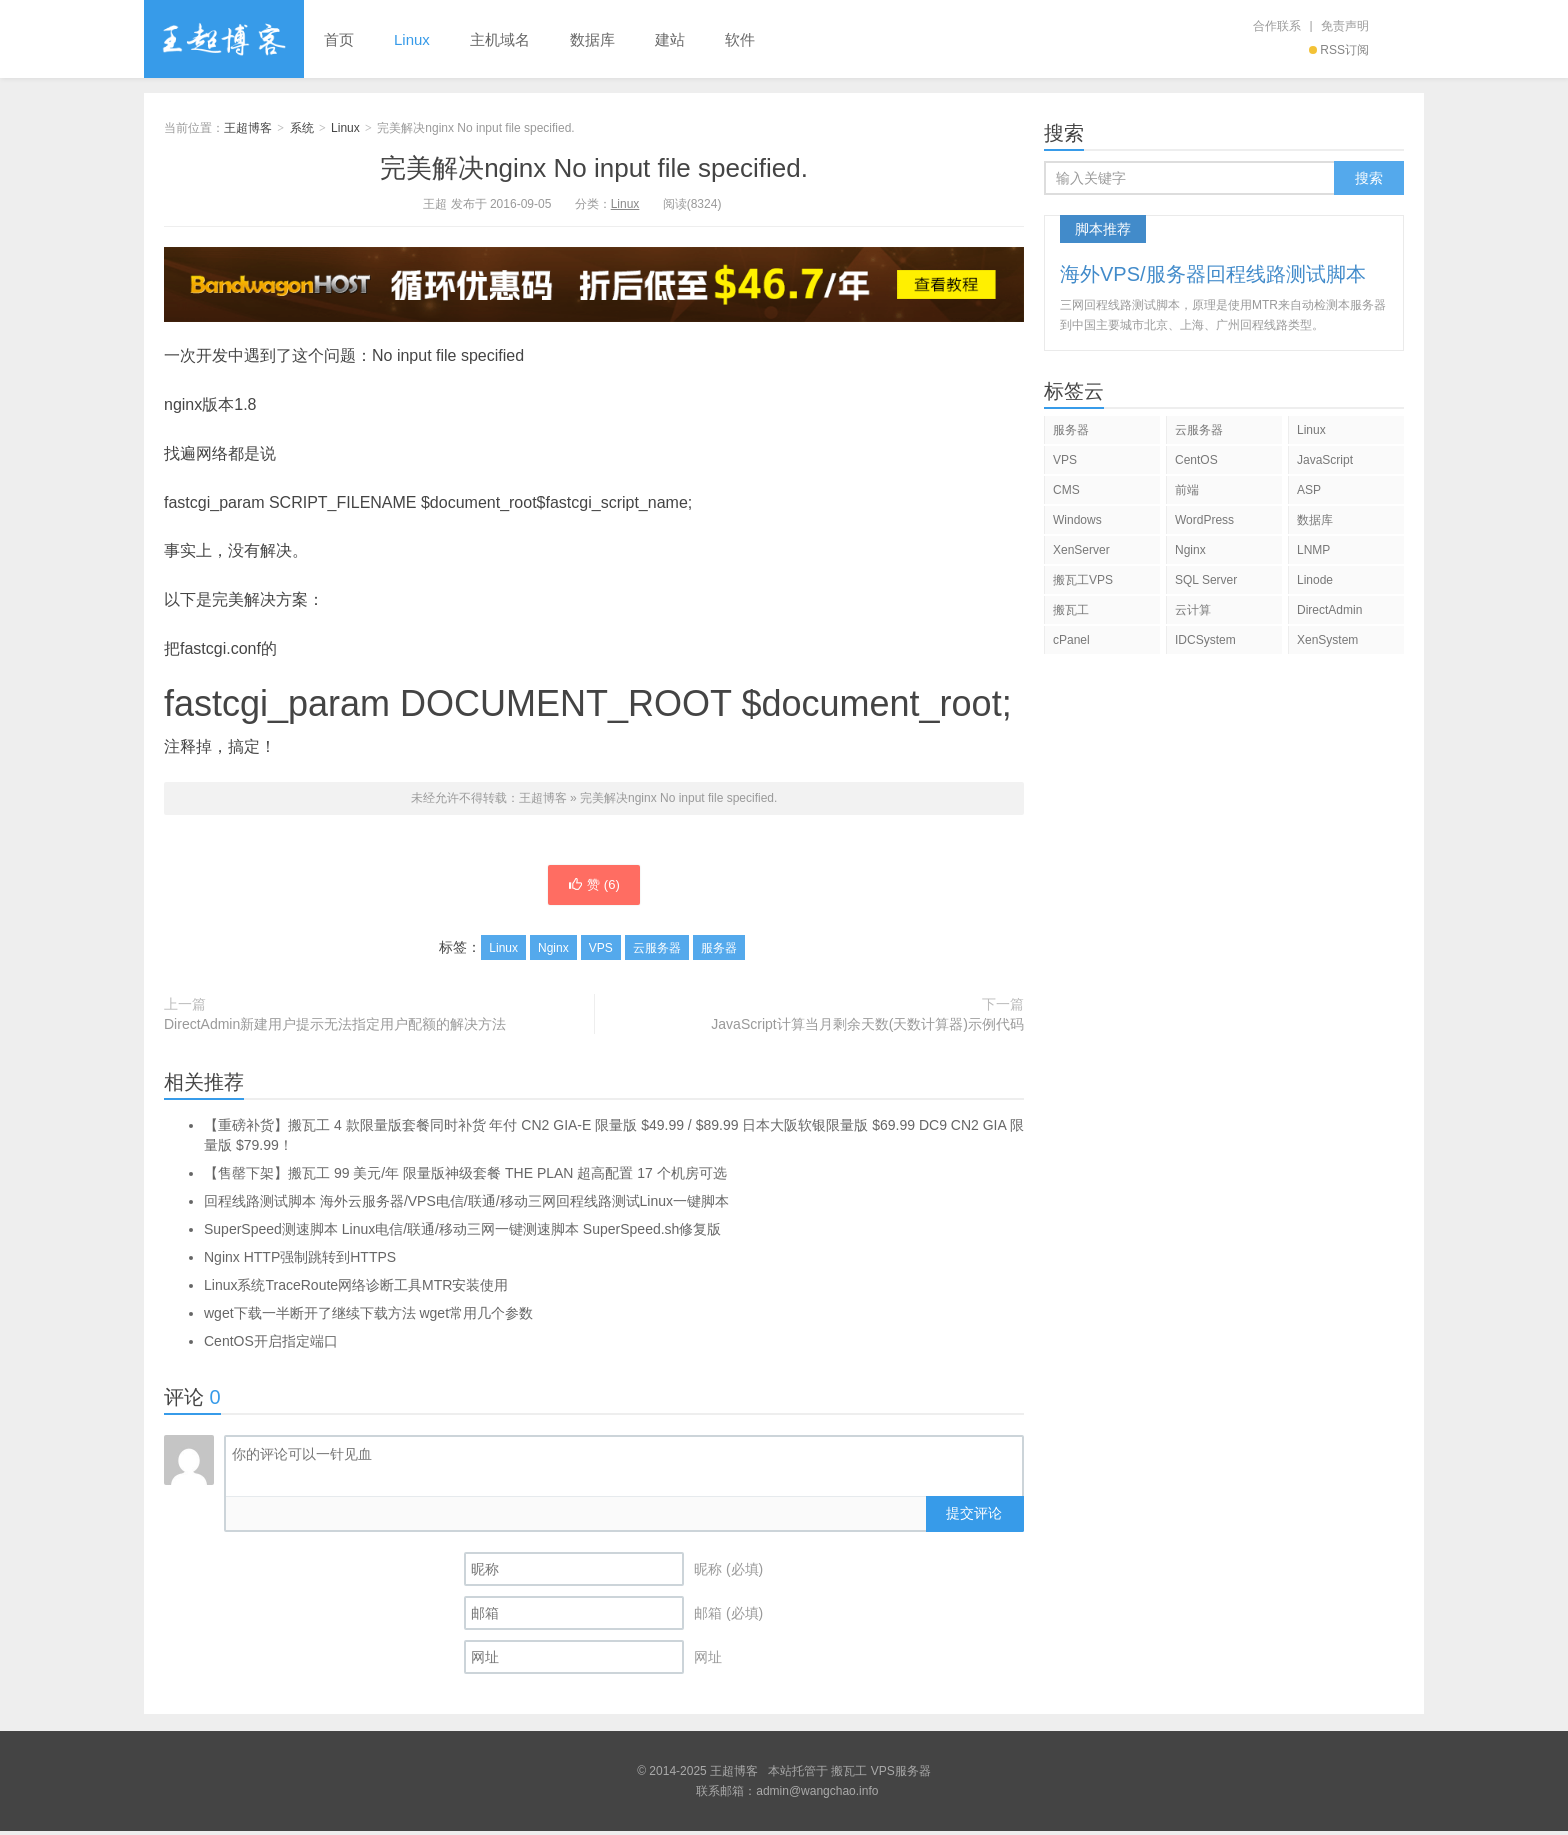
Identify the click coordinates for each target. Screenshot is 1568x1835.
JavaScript (1325, 460)
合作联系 (1277, 26)
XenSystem (1327, 640)
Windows (1077, 520)
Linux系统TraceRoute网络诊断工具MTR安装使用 (356, 1289)
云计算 (1193, 610)
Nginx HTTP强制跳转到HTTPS (300, 1261)
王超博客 (224, 39)
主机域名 (500, 39)
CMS (1066, 490)
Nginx (553, 952)
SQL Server (1206, 580)
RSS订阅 (1339, 50)
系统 (302, 128)
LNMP (1313, 550)
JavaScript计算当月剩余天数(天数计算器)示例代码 (867, 1028)
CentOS (1196, 460)
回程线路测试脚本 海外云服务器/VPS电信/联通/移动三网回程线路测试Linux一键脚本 (466, 1205)
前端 (1187, 490)
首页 (339, 39)
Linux (412, 39)
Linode (1315, 580)
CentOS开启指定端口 (271, 1345)
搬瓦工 (1071, 610)
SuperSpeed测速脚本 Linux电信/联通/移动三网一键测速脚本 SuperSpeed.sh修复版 (462, 1233)
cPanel (1071, 640)
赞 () (594, 887)
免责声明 (1345, 26)
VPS (601, 952)
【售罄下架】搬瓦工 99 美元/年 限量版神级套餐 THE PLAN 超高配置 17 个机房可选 (465, 1177)
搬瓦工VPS (1083, 580)
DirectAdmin (1329, 610)
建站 (670, 39)
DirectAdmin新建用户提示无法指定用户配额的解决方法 (335, 1028)
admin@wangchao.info (817, 1795)
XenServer (1081, 550)
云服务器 (657, 952)
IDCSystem (1205, 640)
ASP (1309, 490)
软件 (740, 39)
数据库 (592, 39)
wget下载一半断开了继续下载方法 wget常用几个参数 (368, 1317)
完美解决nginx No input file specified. (594, 168)
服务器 (719, 952)
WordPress (1204, 520)
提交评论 (974, 1517)
